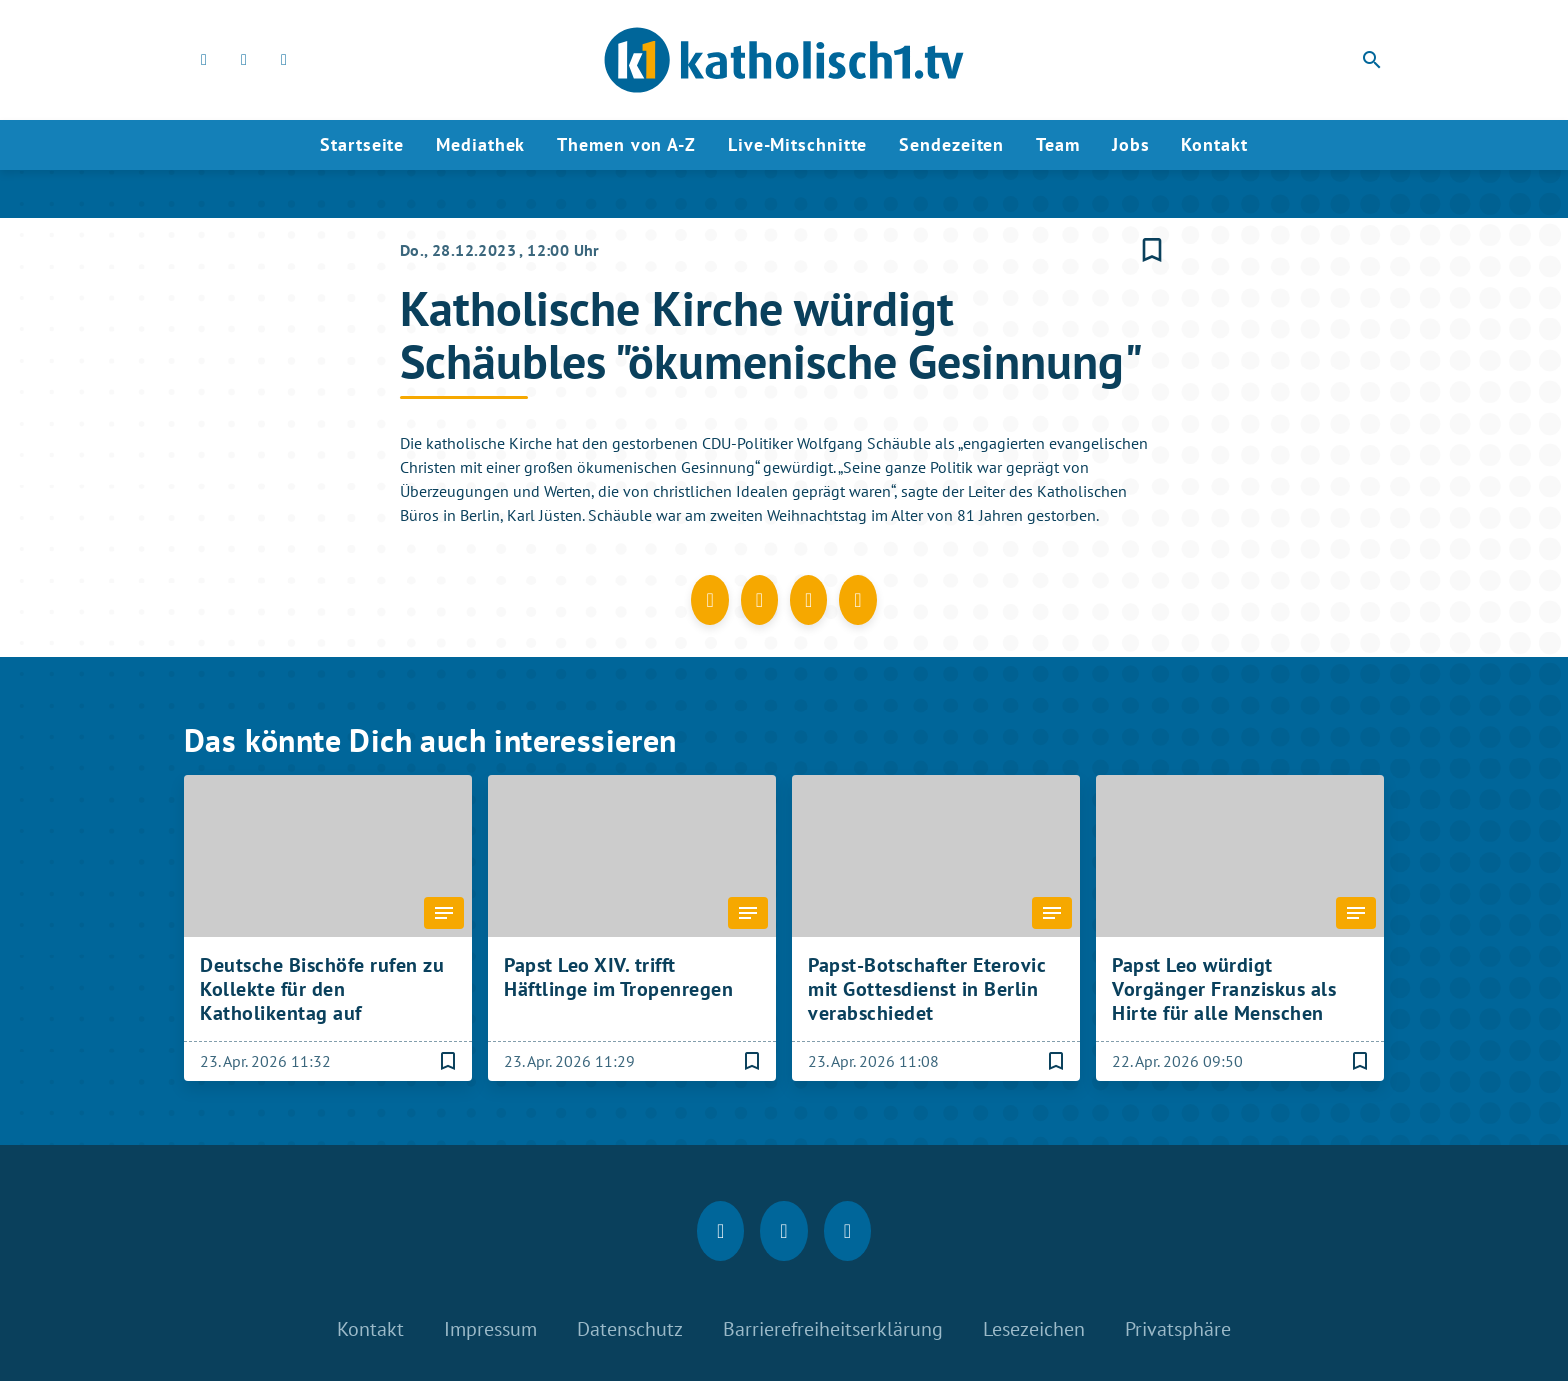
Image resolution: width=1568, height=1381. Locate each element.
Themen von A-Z (626, 144)
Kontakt (1214, 144)
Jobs (1131, 144)
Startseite (362, 144)
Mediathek (480, 144)
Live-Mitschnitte (797, 144)
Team (1058, 144)
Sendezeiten (951, 144)
